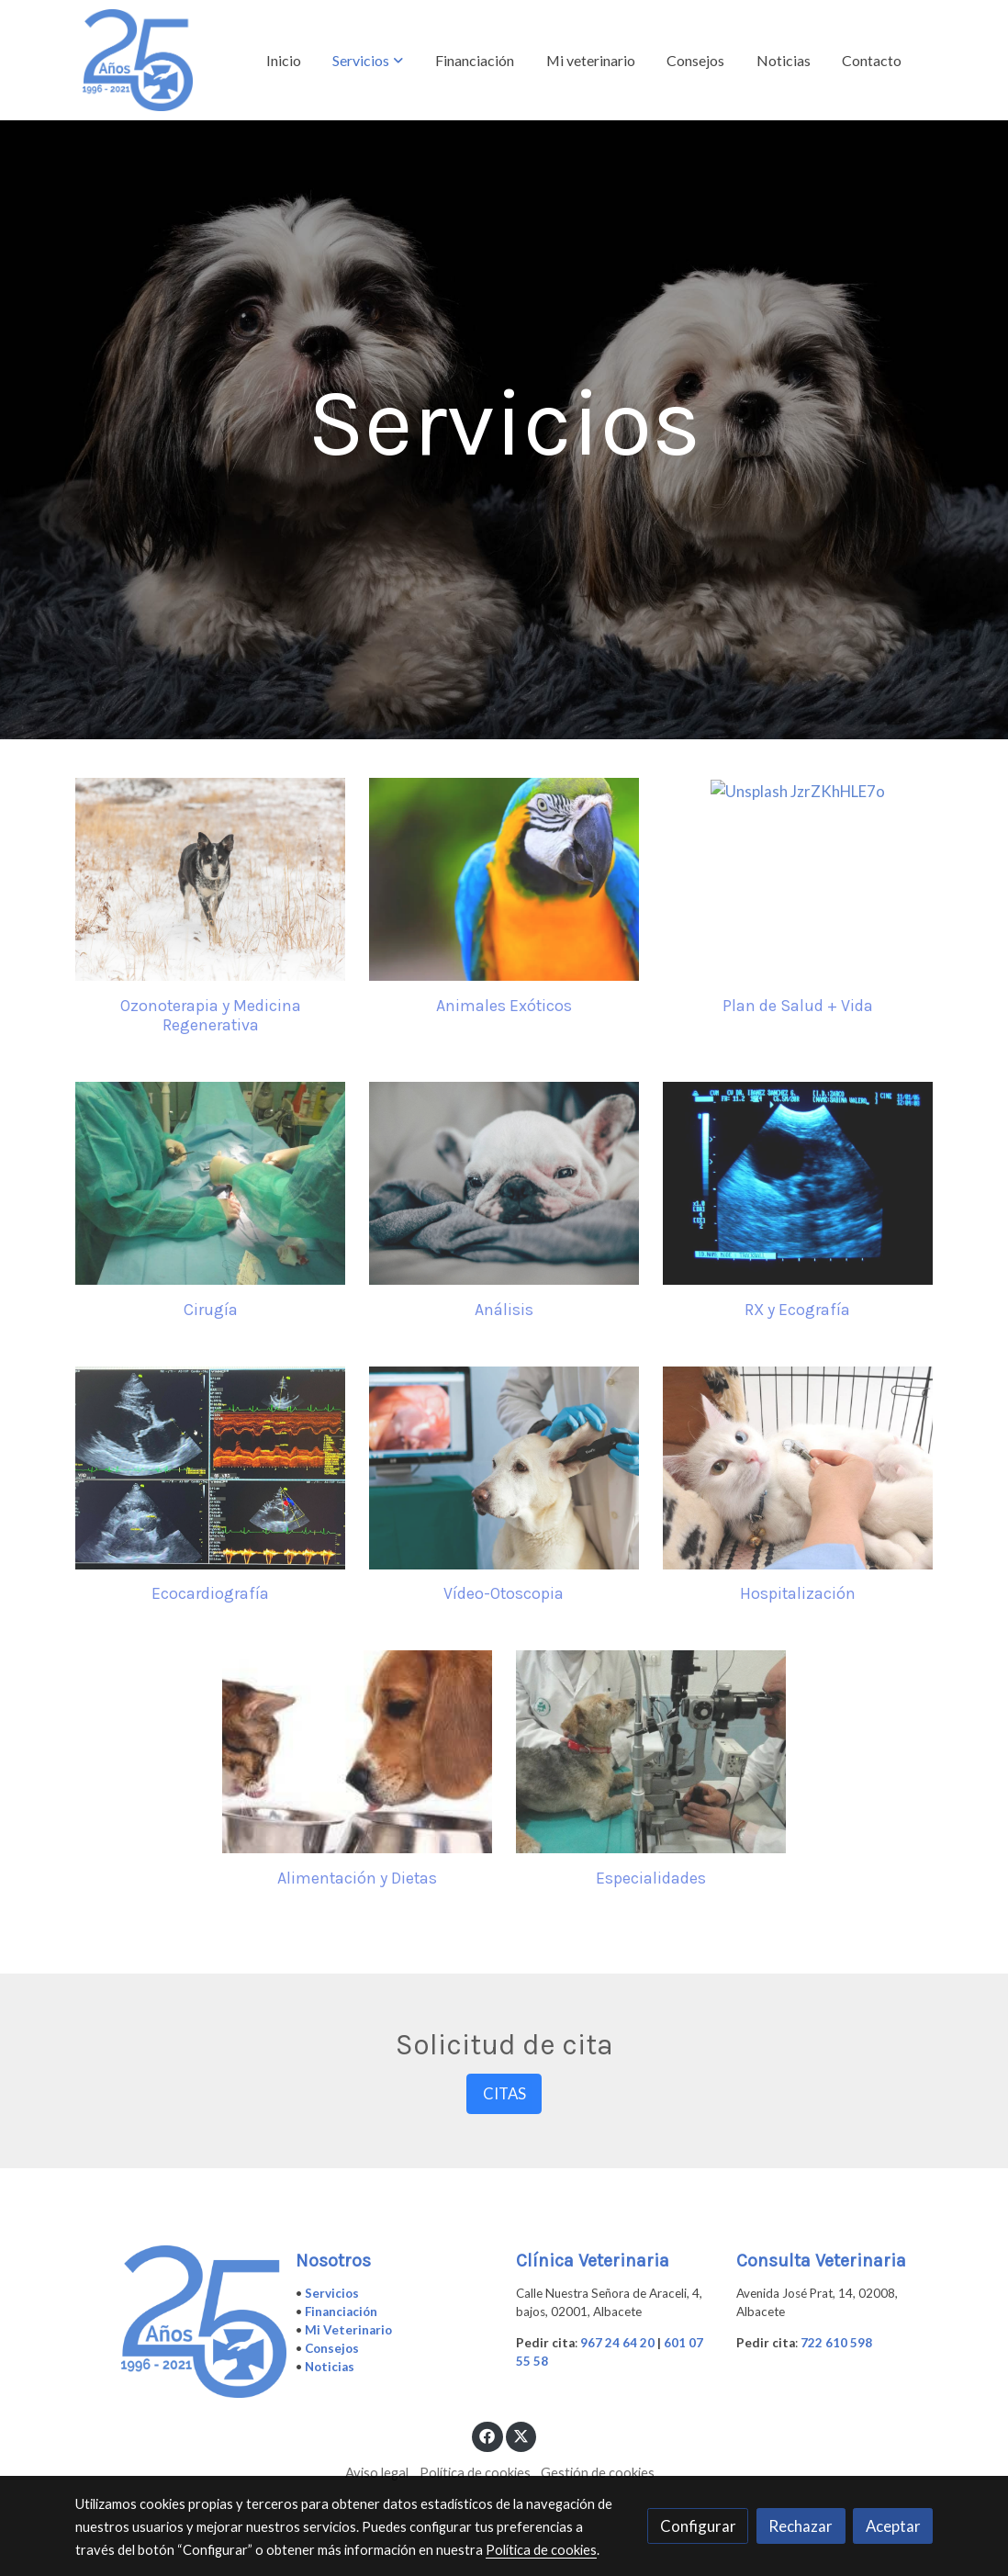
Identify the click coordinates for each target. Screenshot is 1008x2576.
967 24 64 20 (617, 2342)
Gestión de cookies (598, 2472)
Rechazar (800, 2526)
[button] (368, 60)
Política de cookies (475, 2472)
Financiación (341, 2311)
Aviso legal (377, 2472)
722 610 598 (836, 2342)
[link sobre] (173, 2322)
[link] (138, 60)
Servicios (332, 2293)
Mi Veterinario (348, 2330)
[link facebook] (487, 2435)
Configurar (698, 2526)
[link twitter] (521, 2435)
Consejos (332, 2348)
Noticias (329, 2366)
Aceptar (893, 2526)
